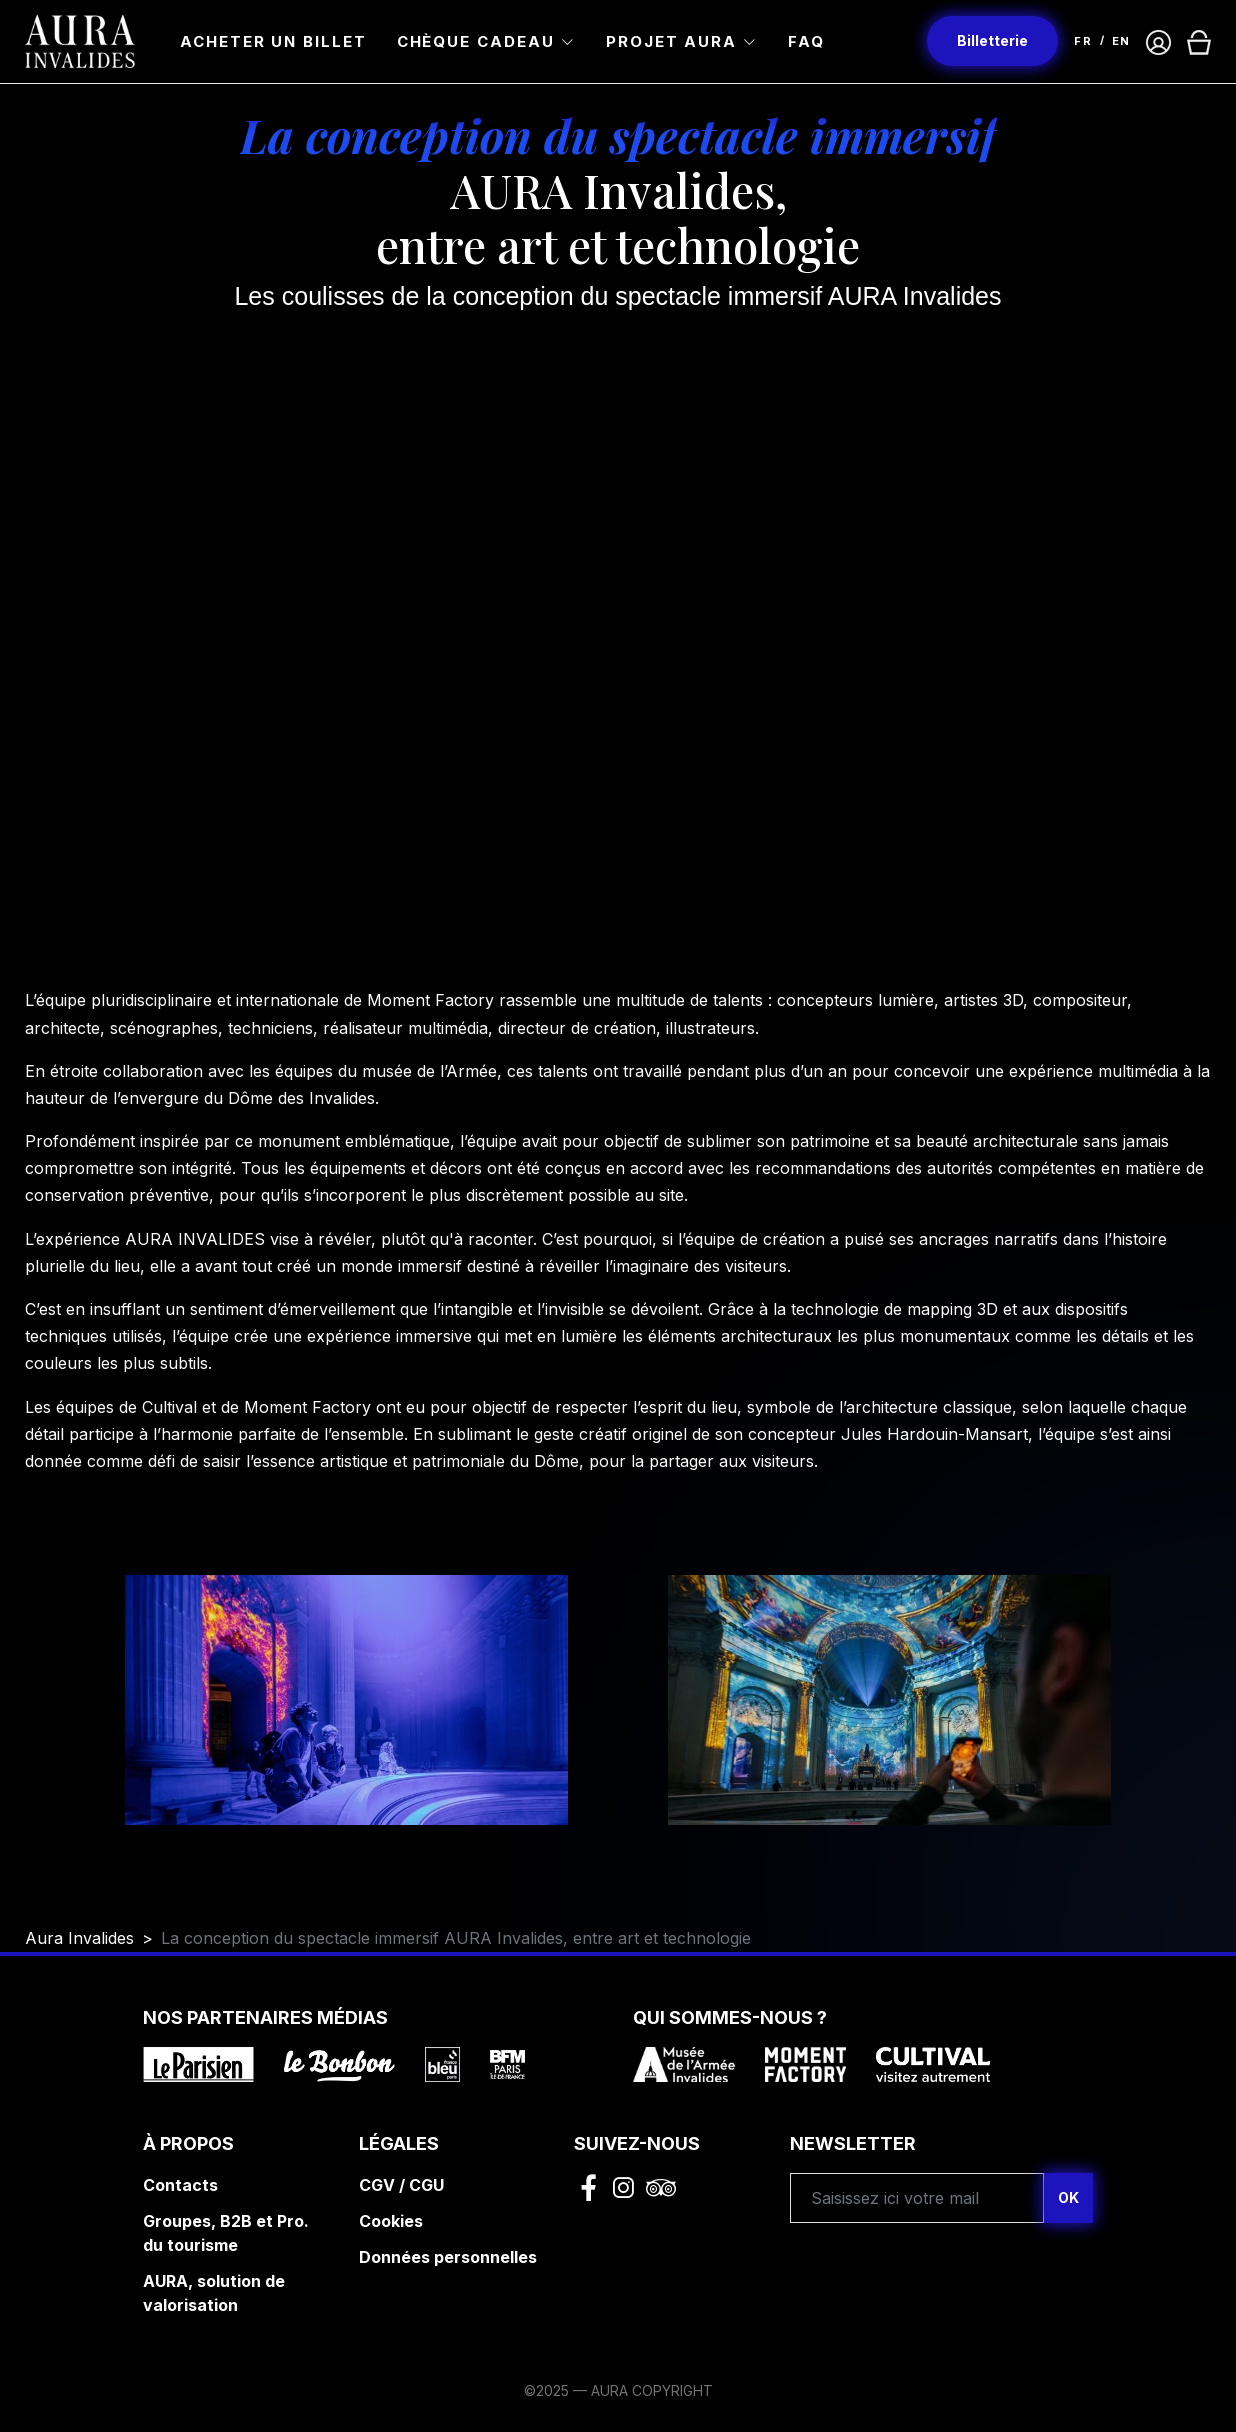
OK (1068, 2197)
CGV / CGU (401, 2185)
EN (1121, 41)
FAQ (806, 41)
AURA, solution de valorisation (214, 2293)
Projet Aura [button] (671, 41)
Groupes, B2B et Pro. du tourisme (226, 2233)
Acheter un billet (273, 41)
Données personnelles (448, 2257)
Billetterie (992, 40)
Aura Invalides (79, 1938)
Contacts (180, 2185)
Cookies (391, 2221)
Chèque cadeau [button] (476, 41)
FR (1082, 41)
